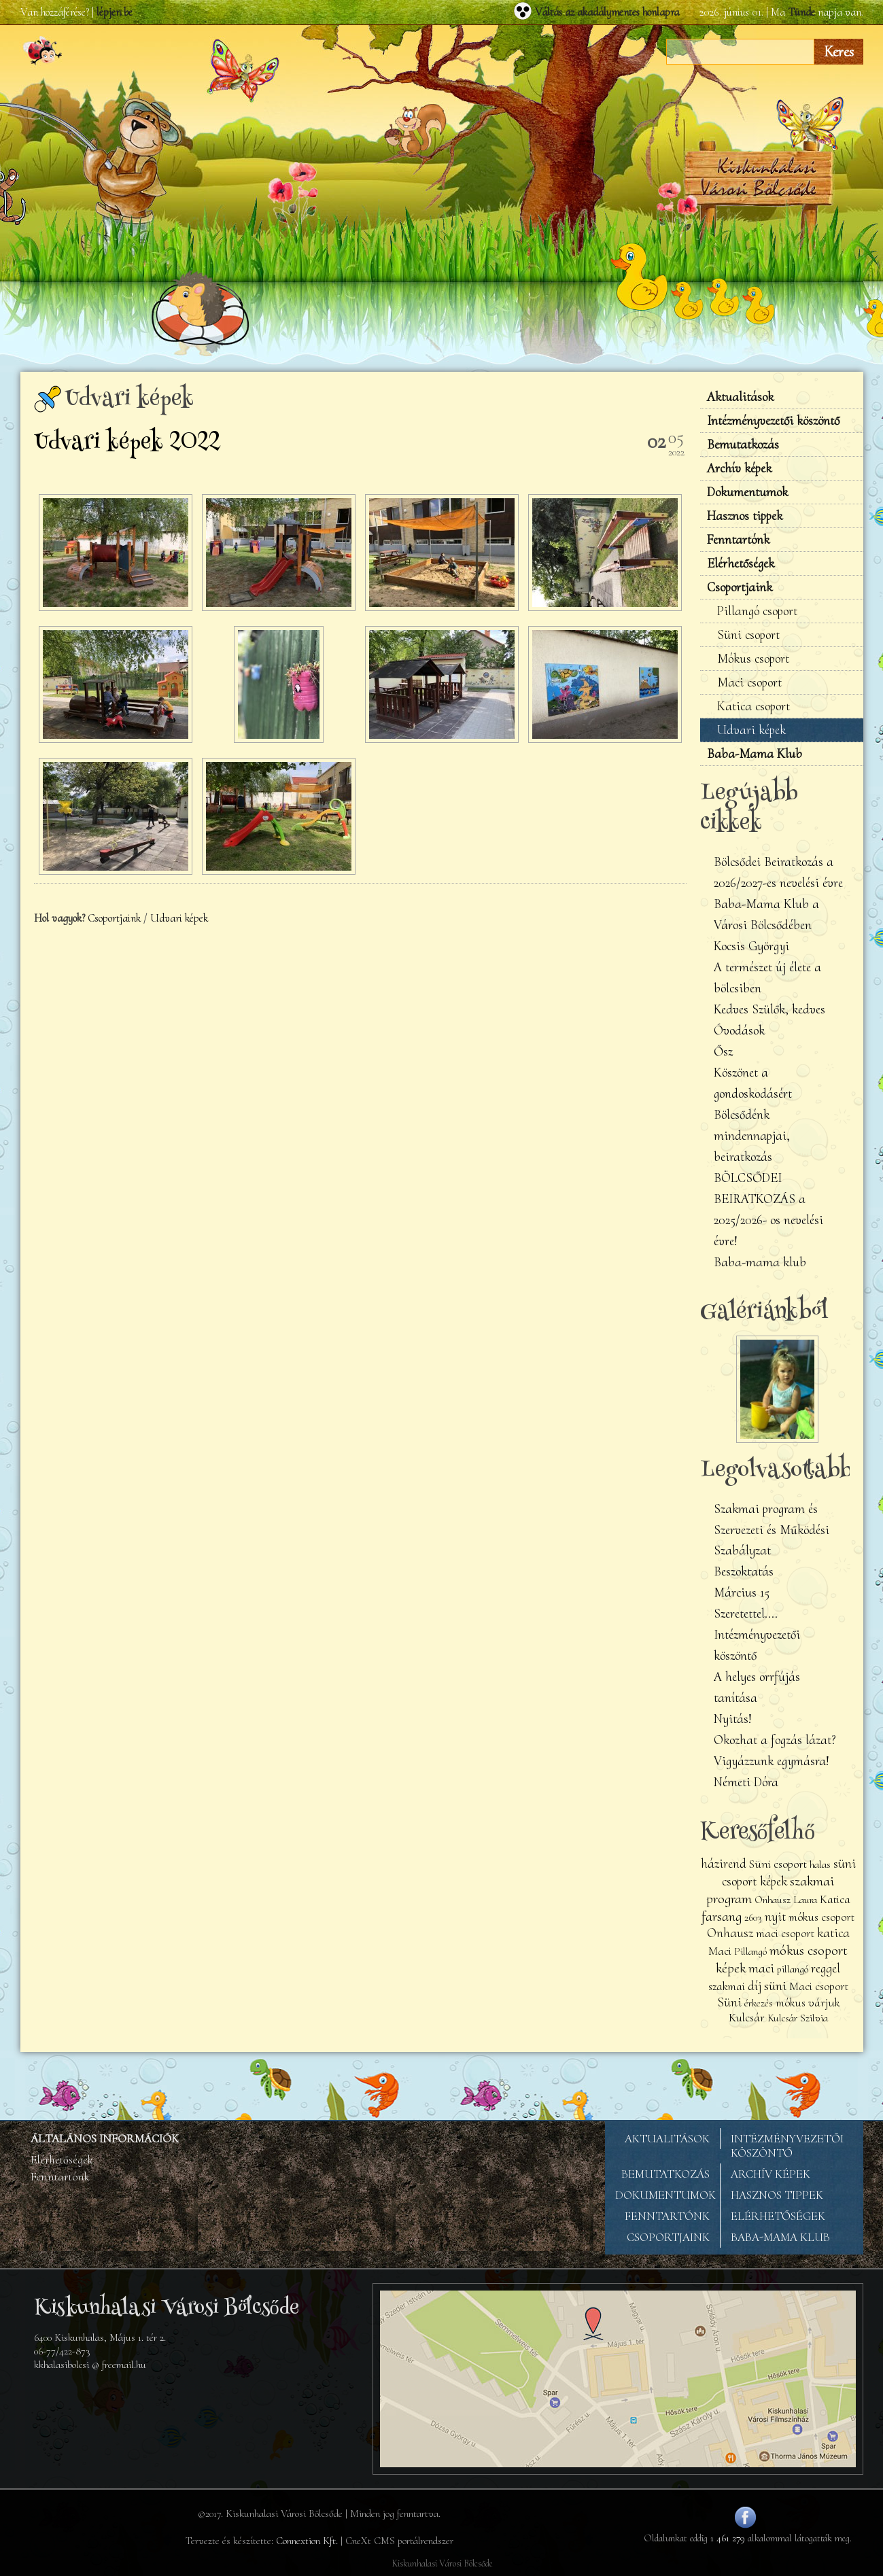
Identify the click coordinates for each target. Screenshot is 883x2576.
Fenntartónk (738, 540)
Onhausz (730, 1933)
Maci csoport (749, 682)
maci (761, 1968)
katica (833, 1933)
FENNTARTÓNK (667, 2216)
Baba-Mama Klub (754, 754)
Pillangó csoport (757, 611)
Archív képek (739, 468)
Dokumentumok (747, 492)
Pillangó (751, 1951)
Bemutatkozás (743, 444)
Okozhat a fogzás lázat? (775, 1740)
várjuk (823, 2003)
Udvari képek (179, 918)
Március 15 (741, 1592)
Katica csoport (753, 706)
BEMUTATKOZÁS (665, 2174)
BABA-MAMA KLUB (780, 2237)
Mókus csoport (753, 658)
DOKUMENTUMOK (665, 2195)
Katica (835, 1899)
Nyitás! (733, 1719)
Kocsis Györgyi (751, 946)
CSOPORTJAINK (668, 2237)
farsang (722, 1916)
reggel (825, 1968)
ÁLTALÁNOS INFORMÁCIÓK (105, 2138)
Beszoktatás (744, 1571)
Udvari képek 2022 (127, 444)
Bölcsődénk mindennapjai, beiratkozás (752, 1136)
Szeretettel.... (746, 1613)
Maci (719, 1951)
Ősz (723, 1051)
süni (775, 1985)
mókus (791, 2003)
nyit (775, 1917)
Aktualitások (740, 397)
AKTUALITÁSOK (667, 2138)
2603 (753, 1917)
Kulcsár (747, 2018)
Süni (729, 2002)
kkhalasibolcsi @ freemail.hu (90, 2364)
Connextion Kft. (307, 2540)
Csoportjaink (114, 918)
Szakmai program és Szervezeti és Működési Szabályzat (771, 1530)
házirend (723, 1864)
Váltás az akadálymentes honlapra (607, 12)
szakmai (726, 1986)
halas (820, 1864)
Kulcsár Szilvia (797, 2018)
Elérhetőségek (740, 563)
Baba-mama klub (760, 1262)
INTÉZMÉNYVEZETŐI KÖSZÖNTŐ (787, 2145)
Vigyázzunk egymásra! (771, 1761)
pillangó (792, 1969)
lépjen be (115, 12)
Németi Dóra (746, 1782)
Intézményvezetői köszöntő (773, 421)
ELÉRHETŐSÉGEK (778, 2216)
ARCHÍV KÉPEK (770, 2174)
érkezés (758, 2003)
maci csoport (785, 1933)
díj (754, 1986)
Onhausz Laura (786, 1900)
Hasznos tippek (744, 516)
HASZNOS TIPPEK (777, 2195)
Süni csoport (748, 635)
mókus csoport (821, 1917)
